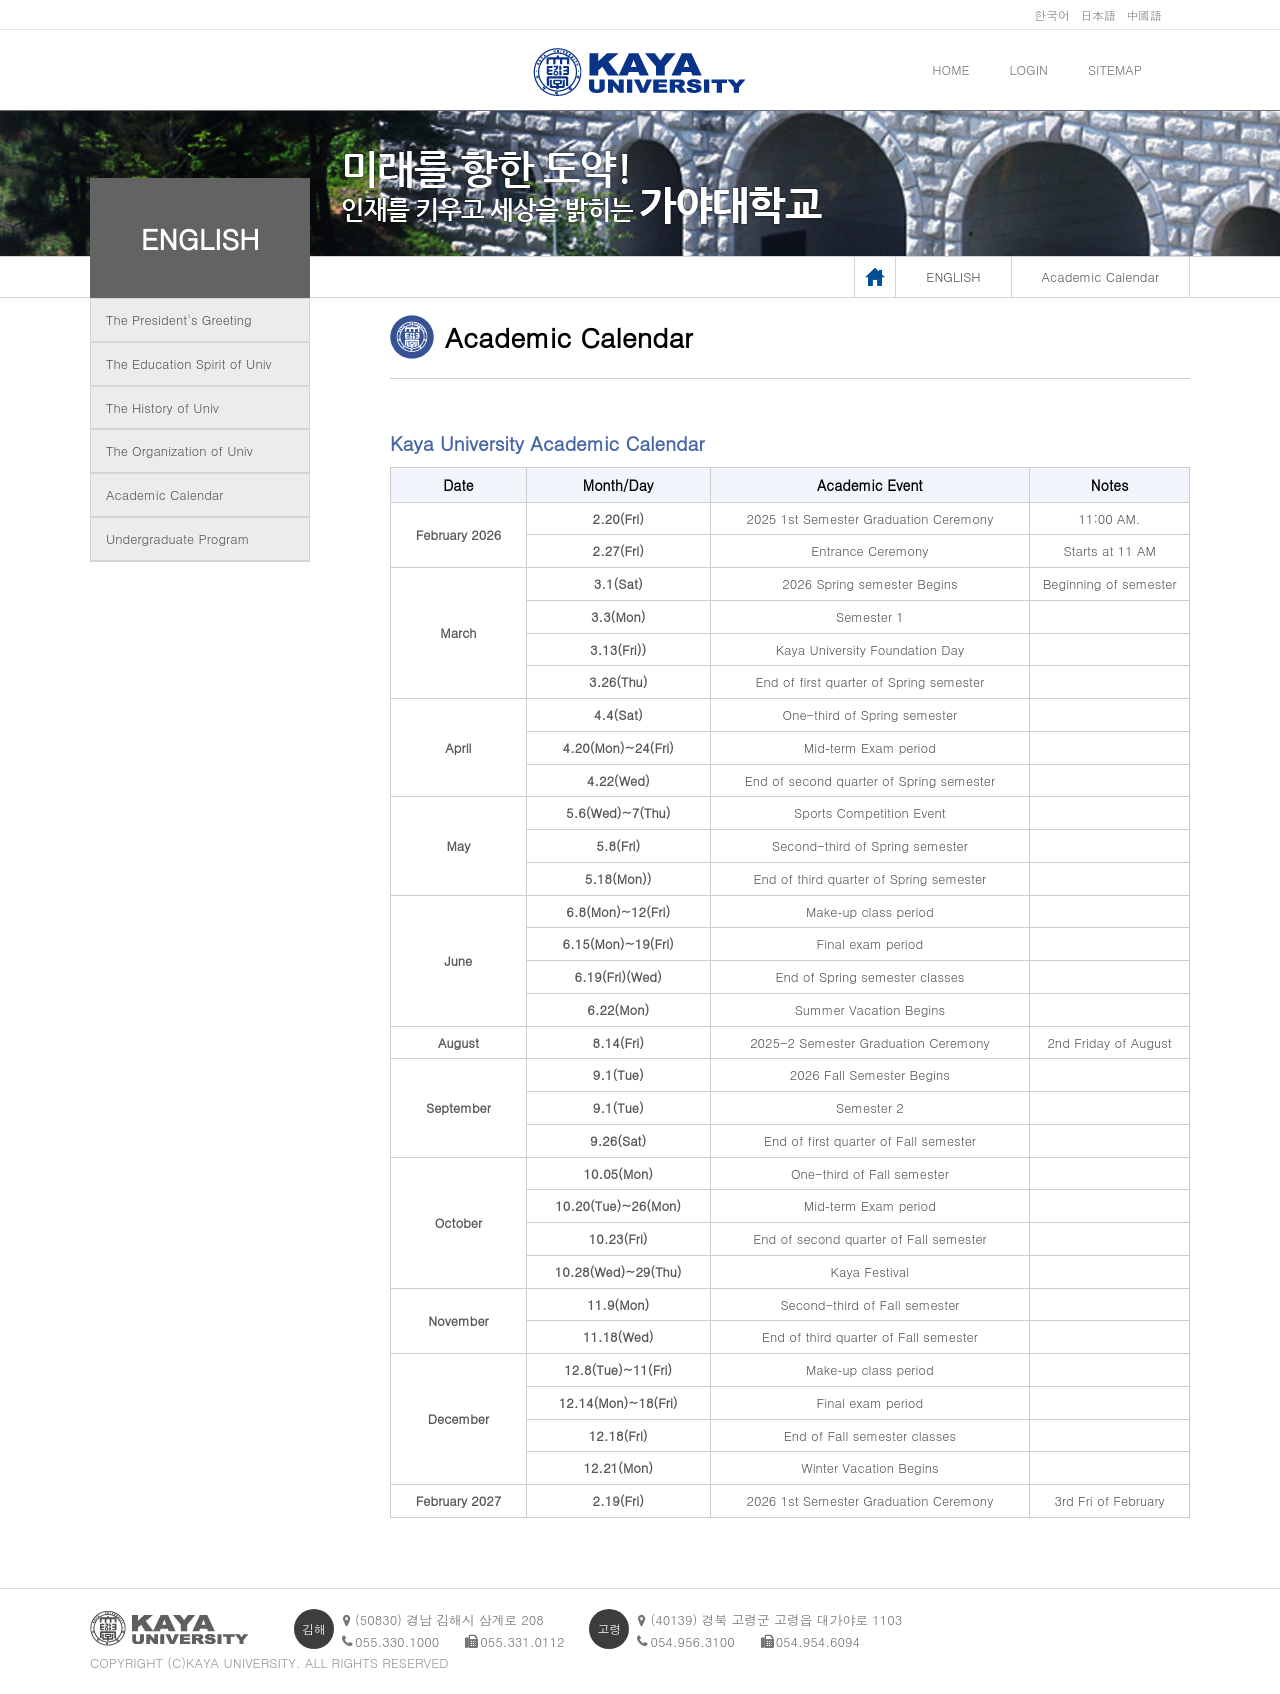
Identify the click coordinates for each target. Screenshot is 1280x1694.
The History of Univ (162, 407)
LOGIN (1029, 69)
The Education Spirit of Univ (189, 363)
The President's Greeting (179, 319)
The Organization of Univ (179, 450)
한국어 (1052, 14)
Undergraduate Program (177, 538)
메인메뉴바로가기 (0, 0)
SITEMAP (1115, 69)
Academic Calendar (164, 494)
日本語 (1098, 14)
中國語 (1144, 14)
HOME (950, 69)
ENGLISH (200, 238)
